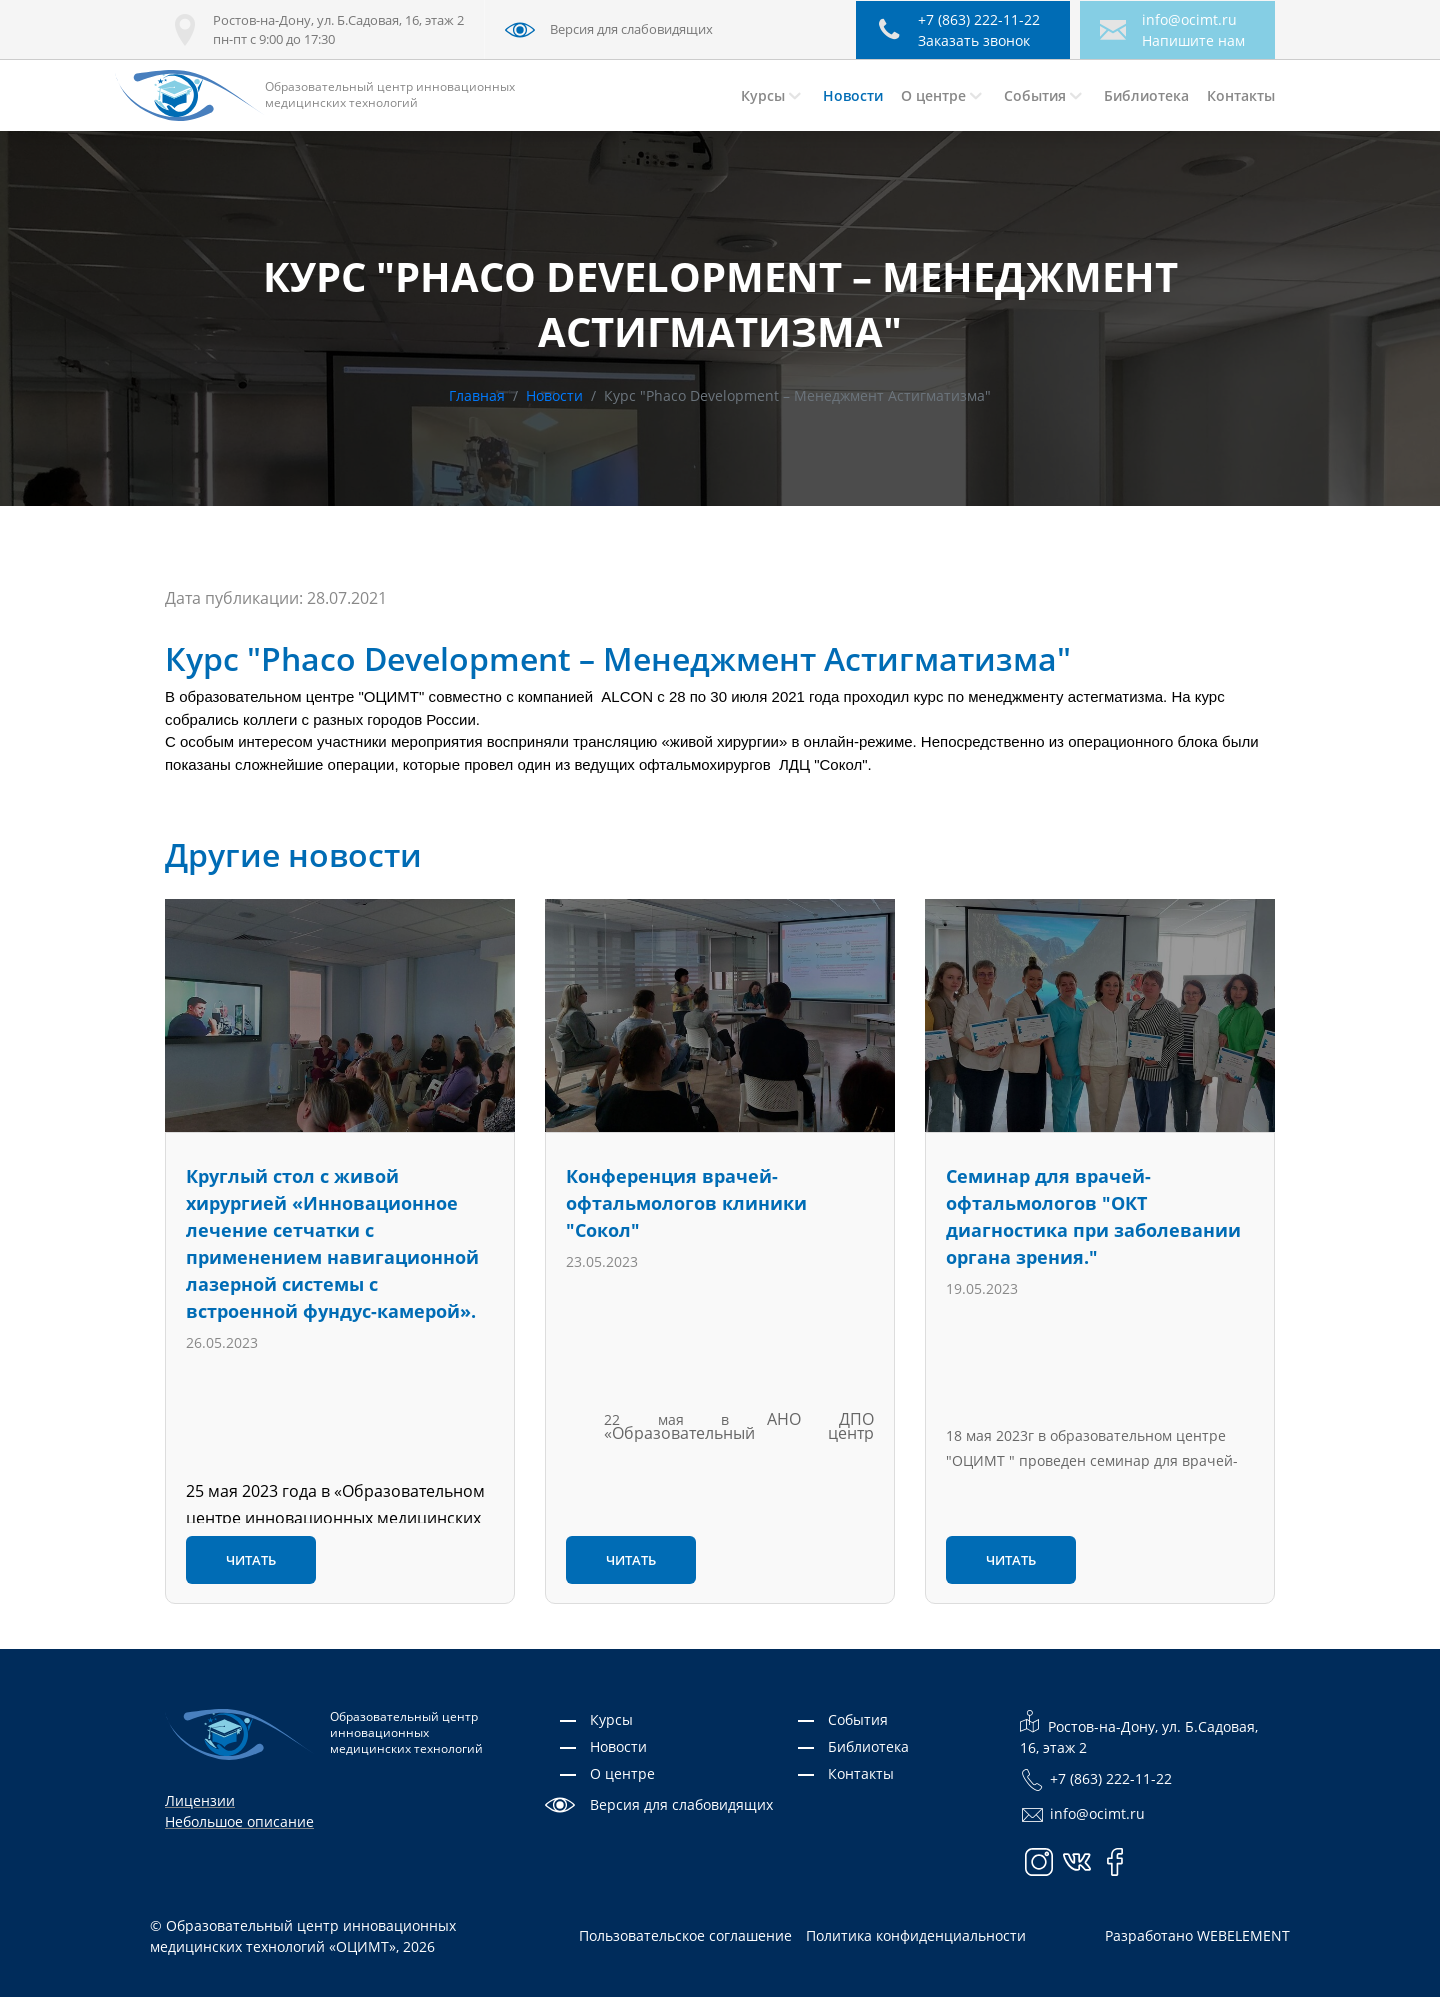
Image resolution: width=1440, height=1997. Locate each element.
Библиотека (868, 1746)
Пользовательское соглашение (685, 1935)
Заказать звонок (974, 40)
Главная (477, 395)
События (858, 1719)
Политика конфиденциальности (916, 1935)
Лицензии (200, 1800)
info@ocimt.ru (1189, 19)
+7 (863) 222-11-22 (1096, 1780)
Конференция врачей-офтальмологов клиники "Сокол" (686, 1203)
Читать (251, 1560)
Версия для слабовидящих (681, 1804)
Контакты (861, 1773)
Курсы (611, 1719)
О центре (622, 1773)
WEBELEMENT (1243, 1935)
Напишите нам (1193, 40)
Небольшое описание (239, 1821)
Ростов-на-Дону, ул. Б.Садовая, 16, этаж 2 (1139, 1733)
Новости (554, 395)
